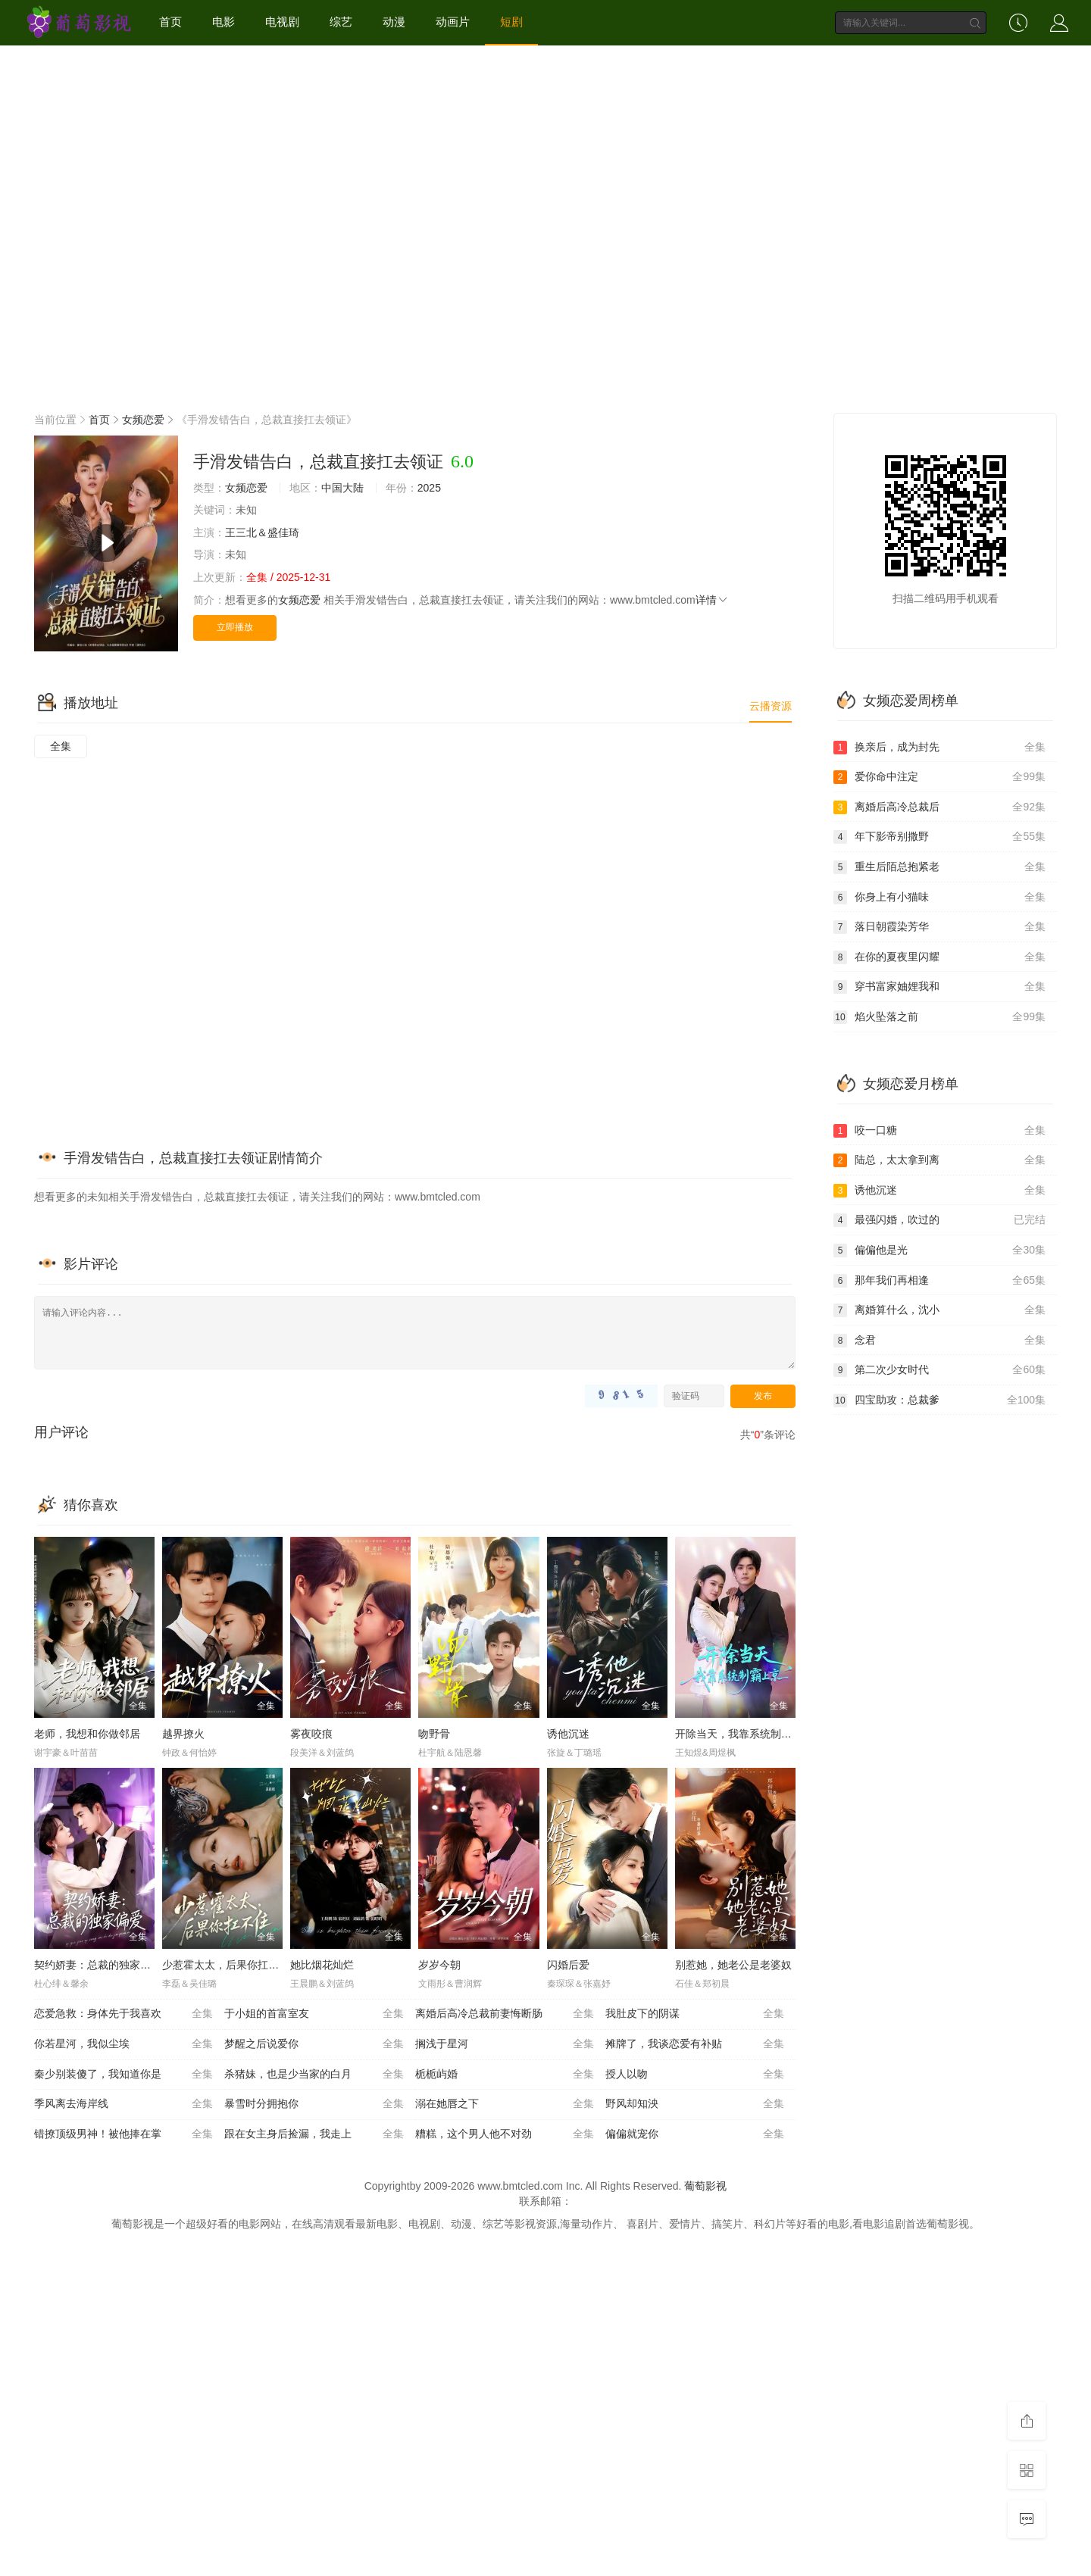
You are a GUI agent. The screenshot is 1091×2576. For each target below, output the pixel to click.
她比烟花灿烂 (322, 1965)
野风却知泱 (694, 2104)
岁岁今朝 (439, 1965)
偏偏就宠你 (694, 2134)
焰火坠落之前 (939, 1017)
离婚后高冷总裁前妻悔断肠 (504, 2014)
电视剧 (282, 21)
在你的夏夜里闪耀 (939, 957)
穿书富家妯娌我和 (939, 986)
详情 (712, 600)
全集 (60, 746)
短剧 (511, 21)
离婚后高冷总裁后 (939, 807)
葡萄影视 (705, 2186)
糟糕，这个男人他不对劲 (504, 2134)
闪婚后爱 (568, 1965)
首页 (170, 21)
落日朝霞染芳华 (939, 927)
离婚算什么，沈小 (939, 1310)
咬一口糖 (939, 1130)
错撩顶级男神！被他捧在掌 (123, 2134)
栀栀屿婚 (504, 2074)
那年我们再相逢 (939, 1280)
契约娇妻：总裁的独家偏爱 (97, 1965)
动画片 (453, 21)
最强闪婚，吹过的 (939, 1220)
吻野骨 (434, 1734)
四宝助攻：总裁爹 (939, 1400)
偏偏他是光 (939, 1250)
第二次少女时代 (939, 1370)
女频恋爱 (143, 420)
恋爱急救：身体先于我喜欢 (123, 2014)
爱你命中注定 (939, 777)
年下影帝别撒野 (939, 837)
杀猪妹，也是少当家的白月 (313, 2074)
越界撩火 (183, 1734)
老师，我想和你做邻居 (87, 1734)
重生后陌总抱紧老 (939, 867)
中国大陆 (342, 488)
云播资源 (770, 706)
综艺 (341, 21)
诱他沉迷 (568, 1734)
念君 (939, 1340)
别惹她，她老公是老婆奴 (733, 1965)
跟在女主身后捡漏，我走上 (313, 2134)
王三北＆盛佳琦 (262, 532)
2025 (429, 488)
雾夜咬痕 (311, 1734)
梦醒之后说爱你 (313, 2044)
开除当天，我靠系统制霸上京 (744, 1734)
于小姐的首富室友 (313, 2014)
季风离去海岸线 (123, 2104)
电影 (223, 21)
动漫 (394, 21)
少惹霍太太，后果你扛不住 (225, 1965)
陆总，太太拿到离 (939, 1160)
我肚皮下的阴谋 (694, 2014)
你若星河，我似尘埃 (123, 2044)
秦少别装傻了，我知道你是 (123, 2074)
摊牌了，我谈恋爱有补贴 (694, 2044)
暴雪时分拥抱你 (313, 2104)
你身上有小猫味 (939, 897)
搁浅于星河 (504, 2044)
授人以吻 (694, 2074)
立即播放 (235, 627)
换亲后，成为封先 (939, 747)
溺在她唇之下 (504, 2104)
